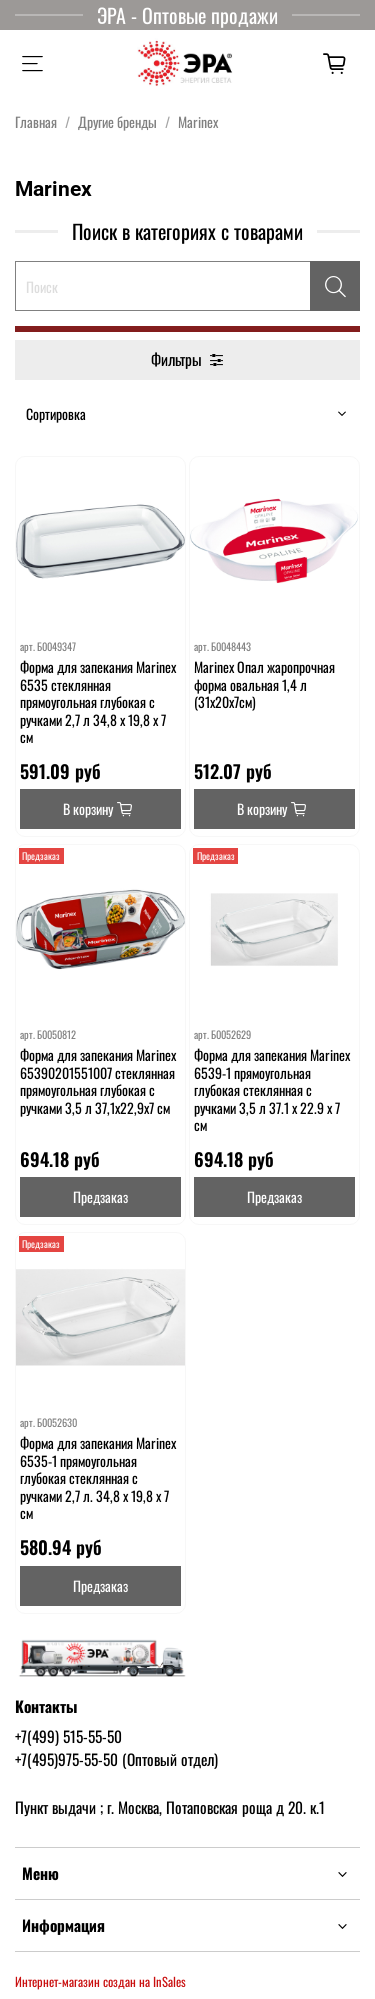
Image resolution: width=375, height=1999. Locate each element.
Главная (36, 121)
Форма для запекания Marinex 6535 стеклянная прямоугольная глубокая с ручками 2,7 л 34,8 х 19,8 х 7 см (98, 701)
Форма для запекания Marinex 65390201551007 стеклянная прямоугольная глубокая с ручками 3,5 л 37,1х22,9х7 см (98, 1081)
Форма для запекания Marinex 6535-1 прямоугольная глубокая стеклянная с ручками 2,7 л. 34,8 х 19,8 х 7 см (98, 1477)
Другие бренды (117, 121)
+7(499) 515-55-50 (68, 1736)
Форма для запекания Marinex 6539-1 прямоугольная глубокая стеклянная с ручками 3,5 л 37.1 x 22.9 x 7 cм (272, 1089)
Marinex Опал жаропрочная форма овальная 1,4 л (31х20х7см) (264, 684)
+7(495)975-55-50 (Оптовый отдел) (116, 1759)
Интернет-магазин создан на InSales (100, 1981)
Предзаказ (100, 1196)
